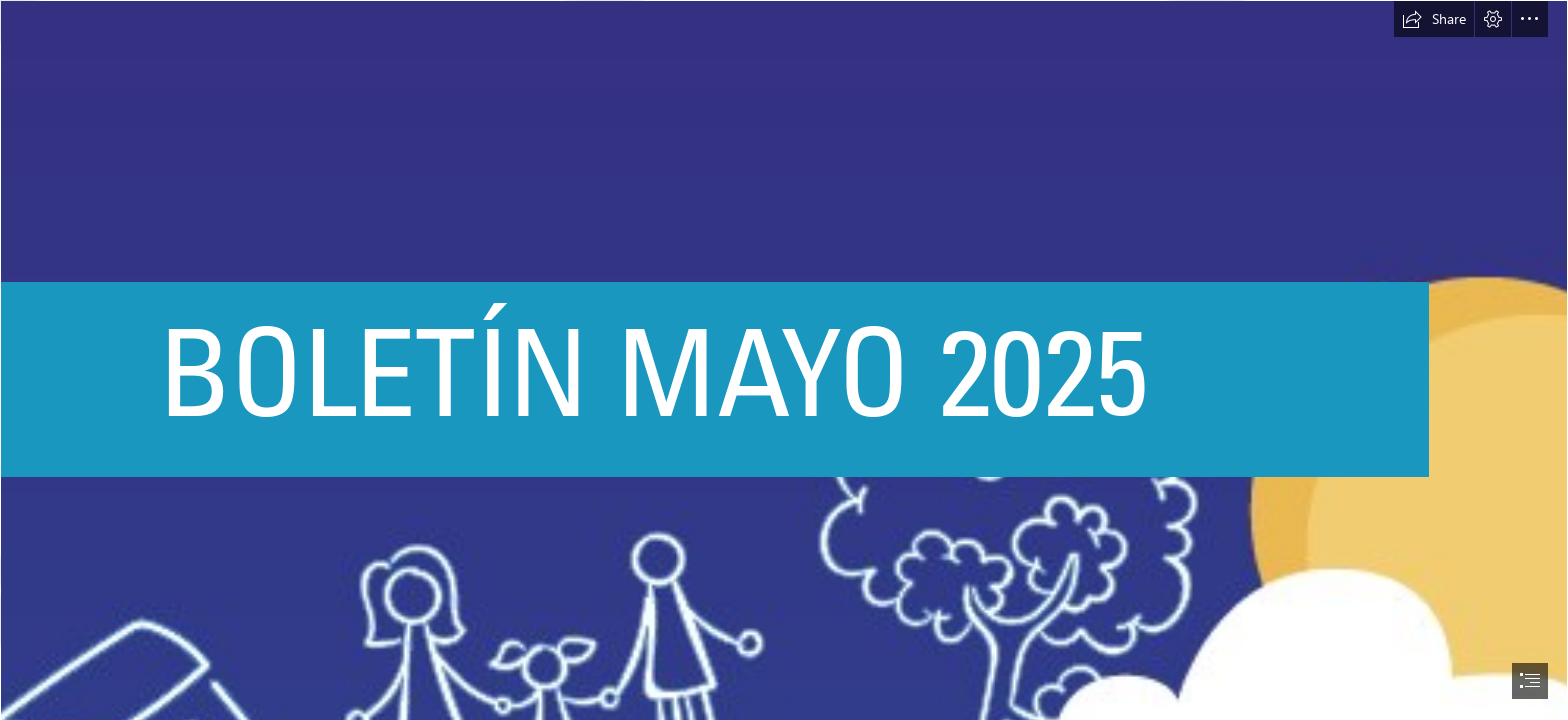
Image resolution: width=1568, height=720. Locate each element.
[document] (784, 360)
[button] (1434, 19)
